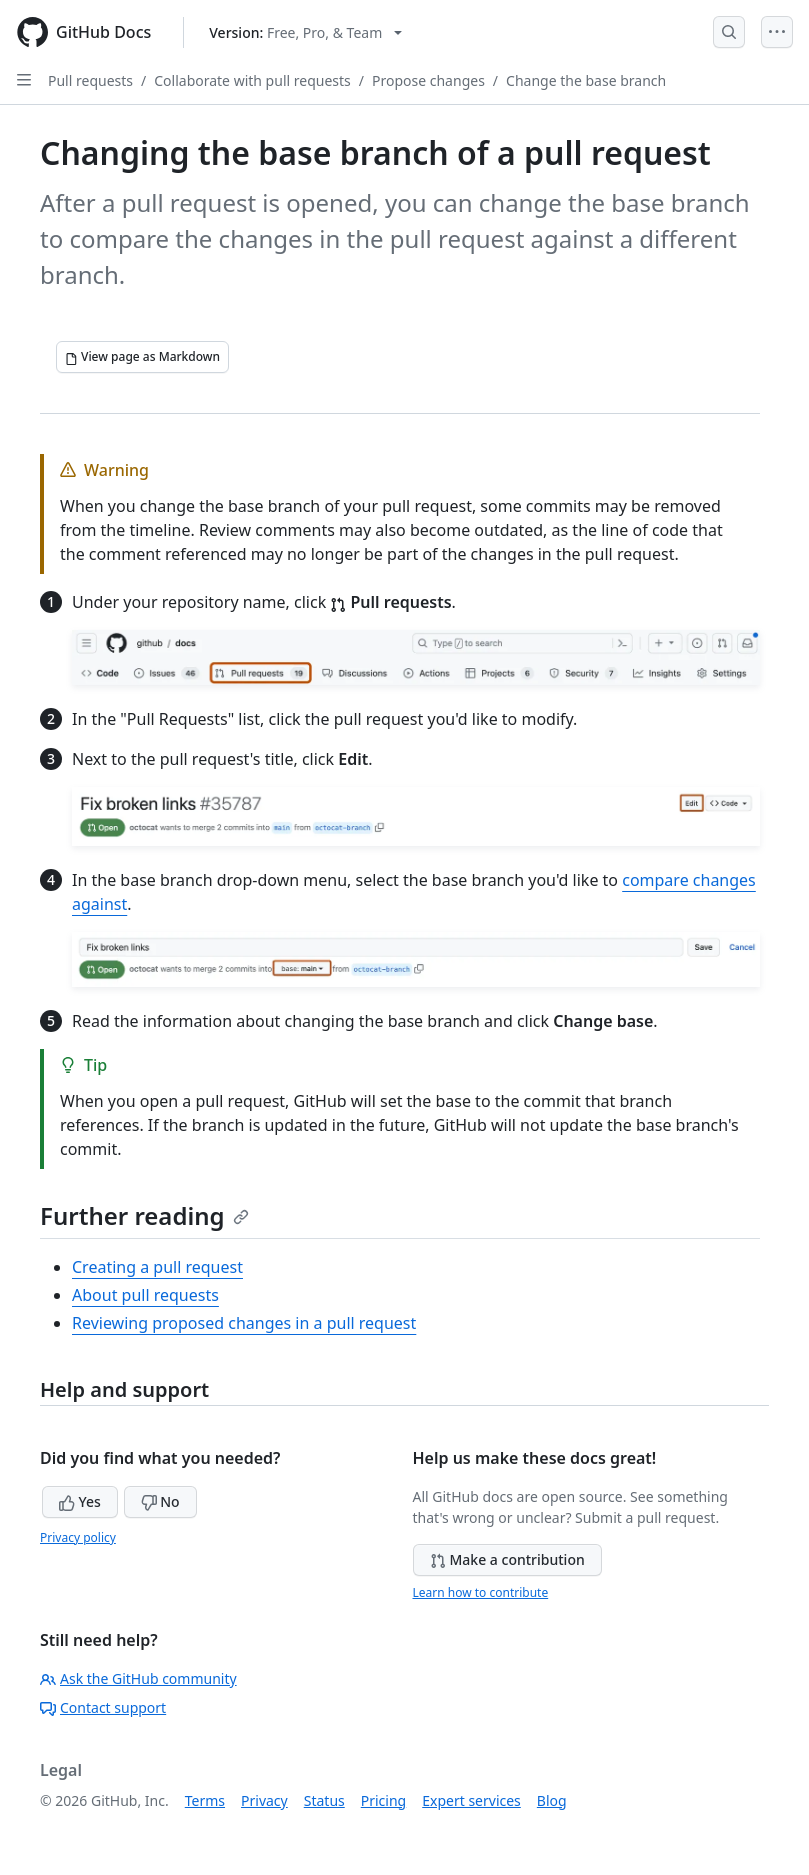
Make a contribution (507, 1559)
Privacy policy (78, 1537)
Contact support (103, 1707)
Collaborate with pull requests (252, 80)
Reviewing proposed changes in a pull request (244, 1323)
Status (324, 1800)
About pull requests (145, 1295)
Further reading (144, 1215)
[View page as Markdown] (142, 357)
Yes (80, 1501)
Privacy (264, 1800)
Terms (205, 1800)
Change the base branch (586, 80)
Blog (552, 1800)
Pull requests (90, 80)
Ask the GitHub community (138, 1678)
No (160, 1501)
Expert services (471, 1800)
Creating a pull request (157, 1267)
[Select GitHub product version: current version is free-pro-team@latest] (305, 32)
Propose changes (428, 80)
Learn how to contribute (481, 1592)
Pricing (383, 1800)
